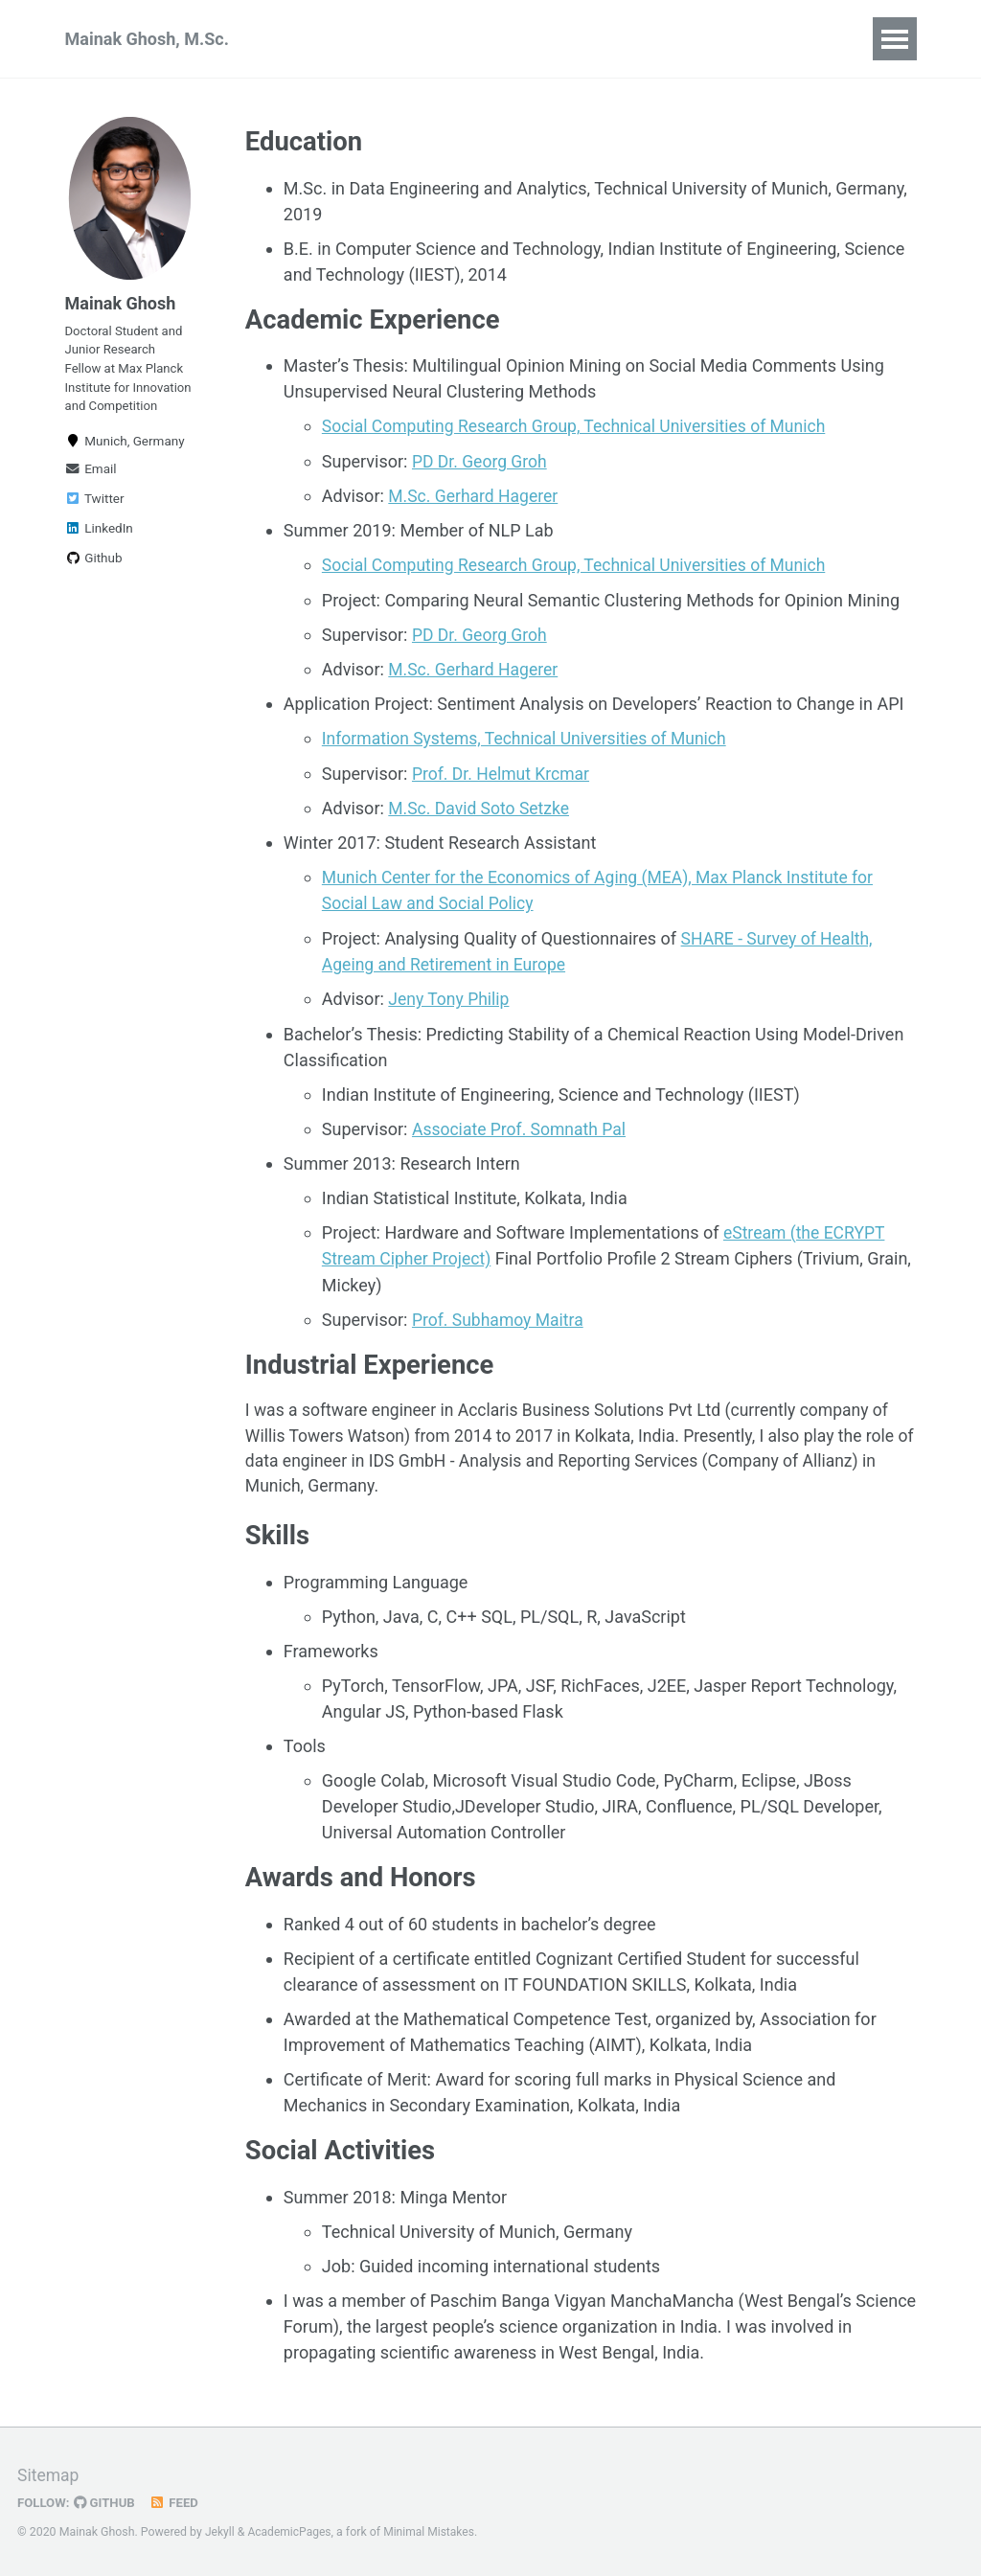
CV (633, 39)
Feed (177, 2502)
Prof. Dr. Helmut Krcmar (503, 774)
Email (91, 495)
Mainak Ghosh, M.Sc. (147, 39)
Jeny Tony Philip (450, 998)
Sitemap (48, 2475)
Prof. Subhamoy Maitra (500, 1317)
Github (94, 584)
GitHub (107, 2502)
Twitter (95, 525)
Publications (345, 39)
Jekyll (220, 2532)
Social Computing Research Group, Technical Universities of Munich (580, 429)
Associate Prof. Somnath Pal (521, 1127)
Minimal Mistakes (432, 2532)
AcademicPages (290, 2532)
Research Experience (507, 39)
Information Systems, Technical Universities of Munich (530, 739)
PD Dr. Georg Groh (481, 463)
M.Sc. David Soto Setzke (481, 808)
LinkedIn (99, 554)
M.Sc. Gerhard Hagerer (475, 498)
